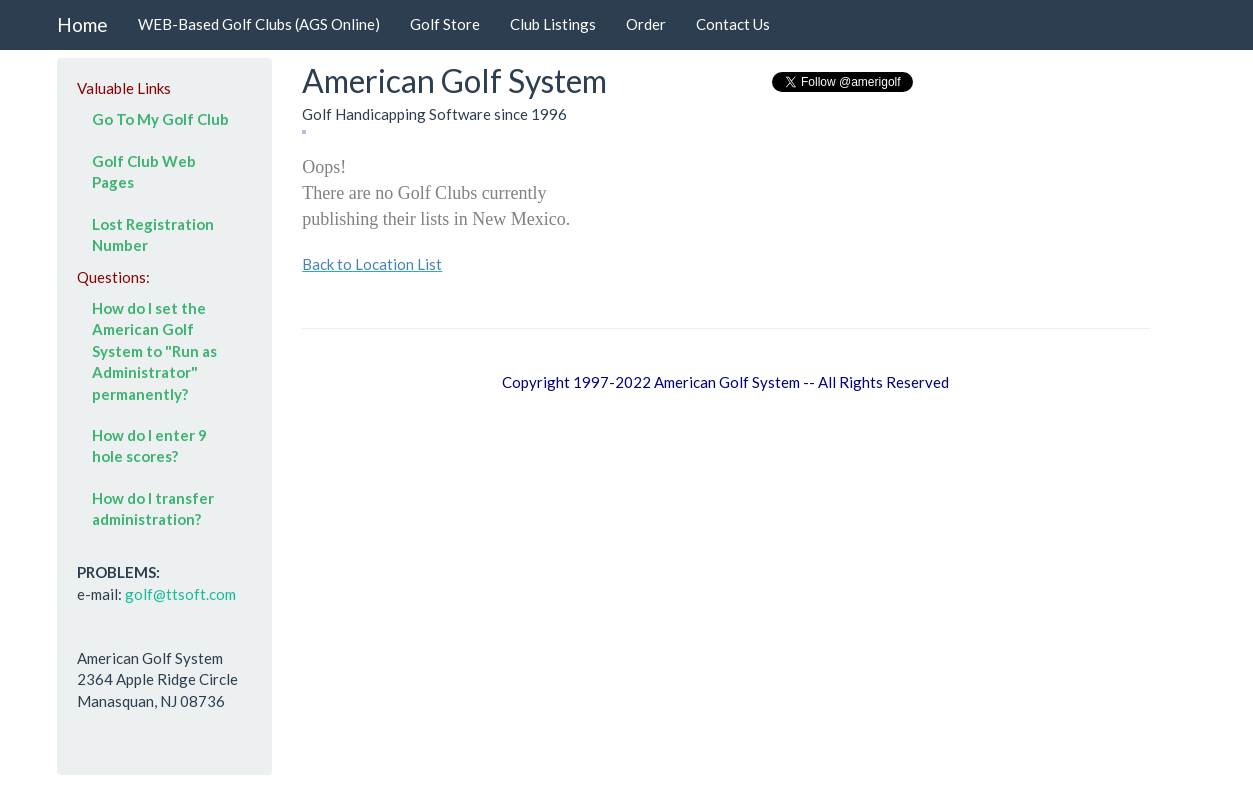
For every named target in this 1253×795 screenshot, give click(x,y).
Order (646, 24)
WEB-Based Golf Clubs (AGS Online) (259, 24)
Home (82, 24)
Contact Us (733, 24)
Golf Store (445, 24)
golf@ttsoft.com (180, 594)
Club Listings (553, 24)
